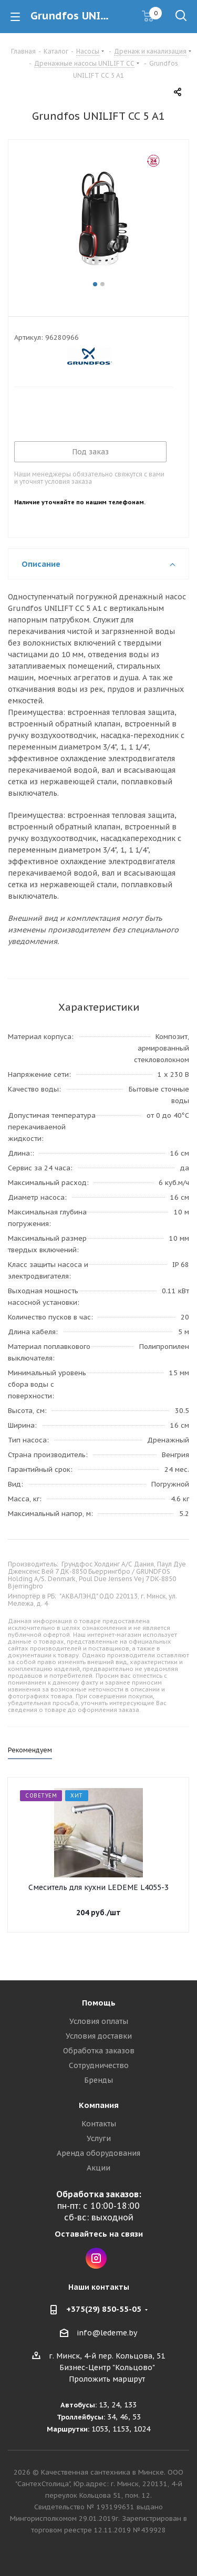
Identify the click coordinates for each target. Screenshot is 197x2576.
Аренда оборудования (98, 2153)
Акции (98, 2168)
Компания (99, 2105)
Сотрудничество (99, 2065)
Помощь (99, 2003)
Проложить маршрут (107, 2379)
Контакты (98, 2123)
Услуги (99, 2138)
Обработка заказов (98, 2050)
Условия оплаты (98, 2021)
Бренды (98, 2080)
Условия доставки (99, 2036)
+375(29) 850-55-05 (103, 2309)
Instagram (96, 2258)
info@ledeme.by (107, 2333)
